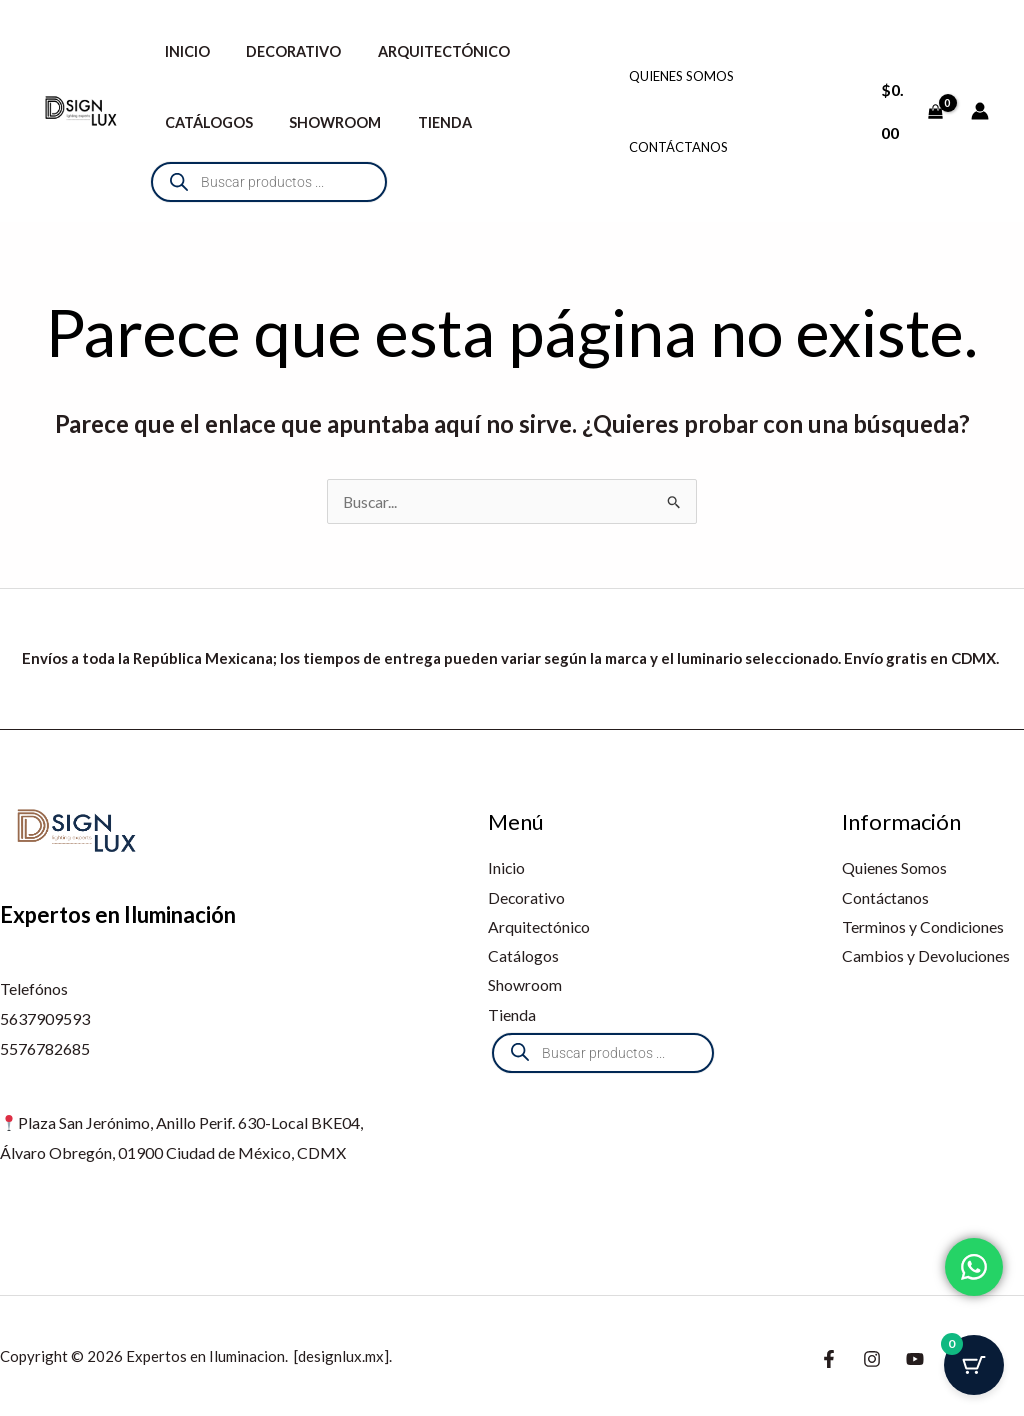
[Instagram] (872, 1359)
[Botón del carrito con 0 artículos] (974, 1366)
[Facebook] (829, 1359)
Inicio (183, 51)
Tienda (426, 122)
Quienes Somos (681, 76)
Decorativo (282, 51)
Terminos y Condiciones (923, 927)
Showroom (324, 122)
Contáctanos (678, 147)
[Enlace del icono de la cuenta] (980, 111)
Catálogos (205, 122)
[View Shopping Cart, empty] (910, 110)
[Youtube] (915, 1359)
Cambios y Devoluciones (926, 956)
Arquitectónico (425, 51)
